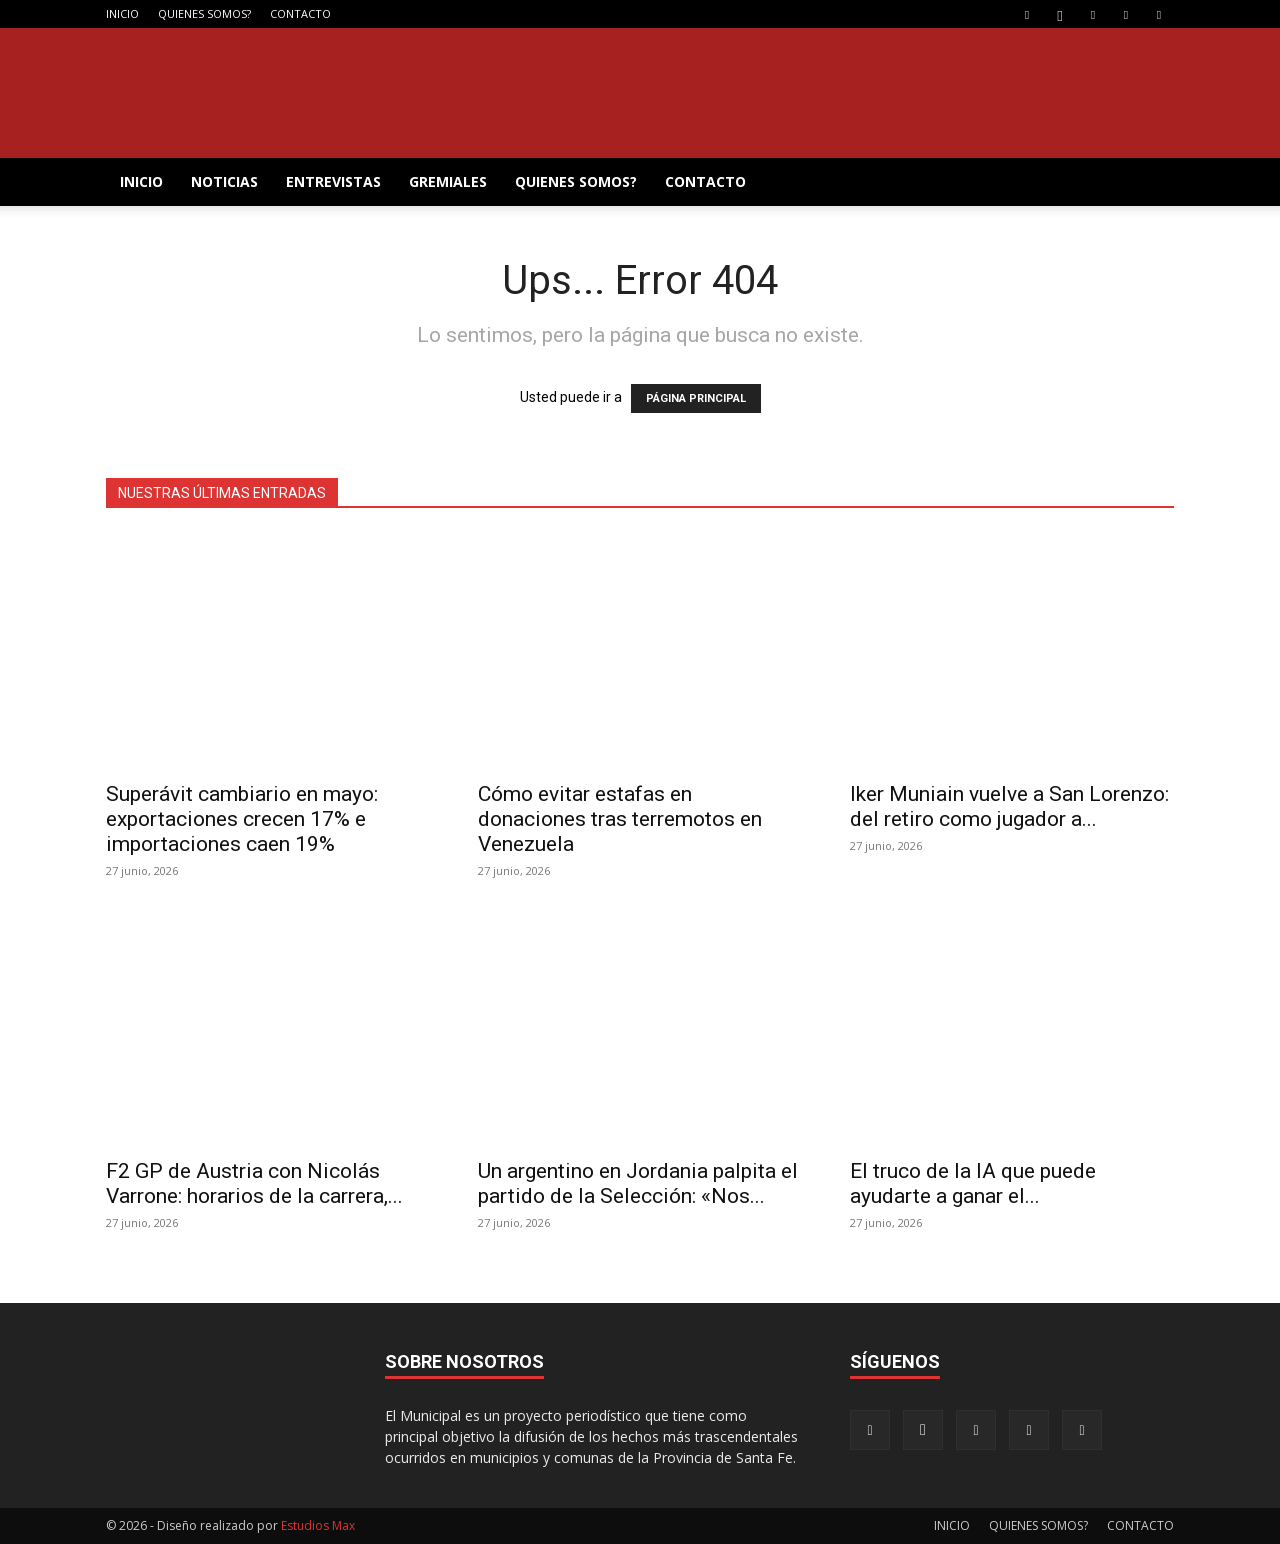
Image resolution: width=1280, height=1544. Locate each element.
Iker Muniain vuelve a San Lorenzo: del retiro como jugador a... (1009, 806)
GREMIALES (448, 181)
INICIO (122, 13)
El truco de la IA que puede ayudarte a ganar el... (973, 1183)
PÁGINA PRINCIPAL (696, 398)
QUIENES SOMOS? (204, 13)
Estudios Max (318, 1525)
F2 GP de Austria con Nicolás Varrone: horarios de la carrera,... (254, 1183)
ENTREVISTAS (333, 181)
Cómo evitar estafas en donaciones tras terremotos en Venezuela (620, 819)
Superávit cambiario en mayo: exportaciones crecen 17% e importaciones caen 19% (242, 819)
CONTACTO (300, 13)
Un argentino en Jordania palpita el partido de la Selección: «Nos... (638, 1183)
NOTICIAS (224, 181)
